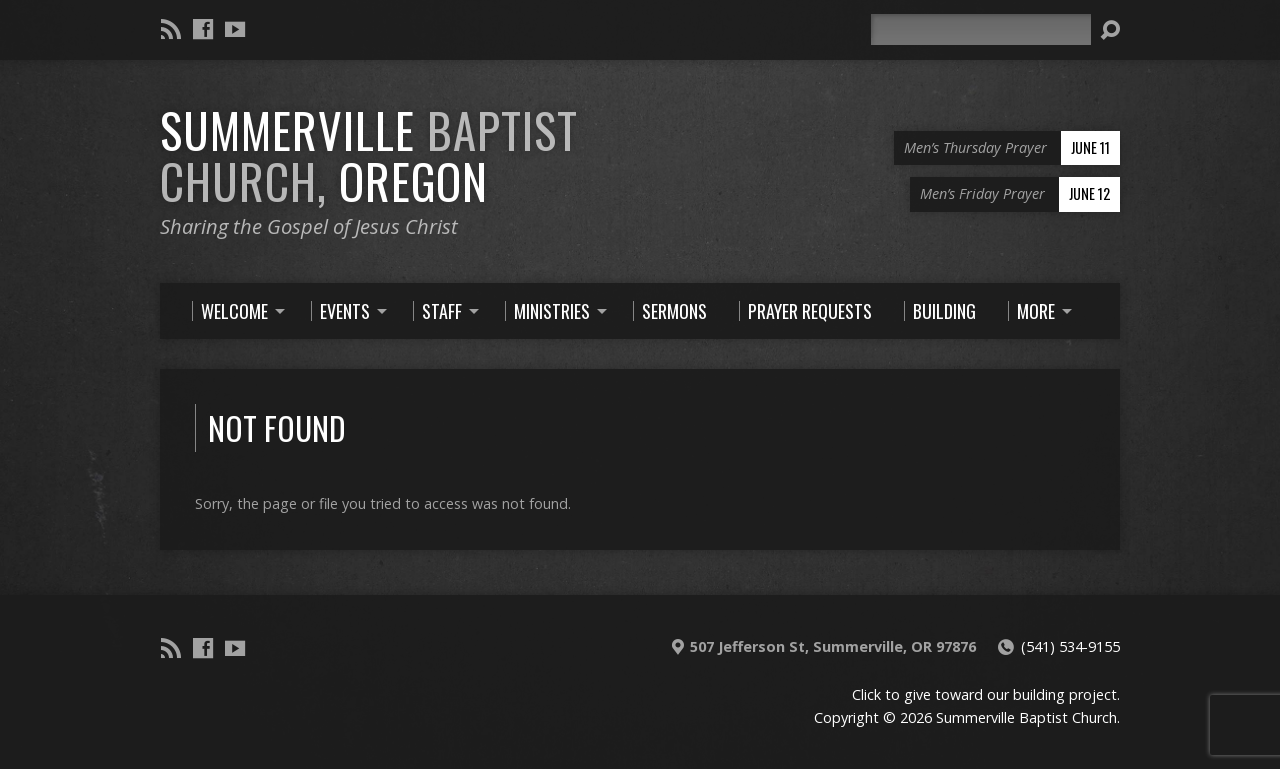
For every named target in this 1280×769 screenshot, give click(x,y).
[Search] (981, 29)
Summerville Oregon (369, 155)
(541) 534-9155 (1070, 646)
